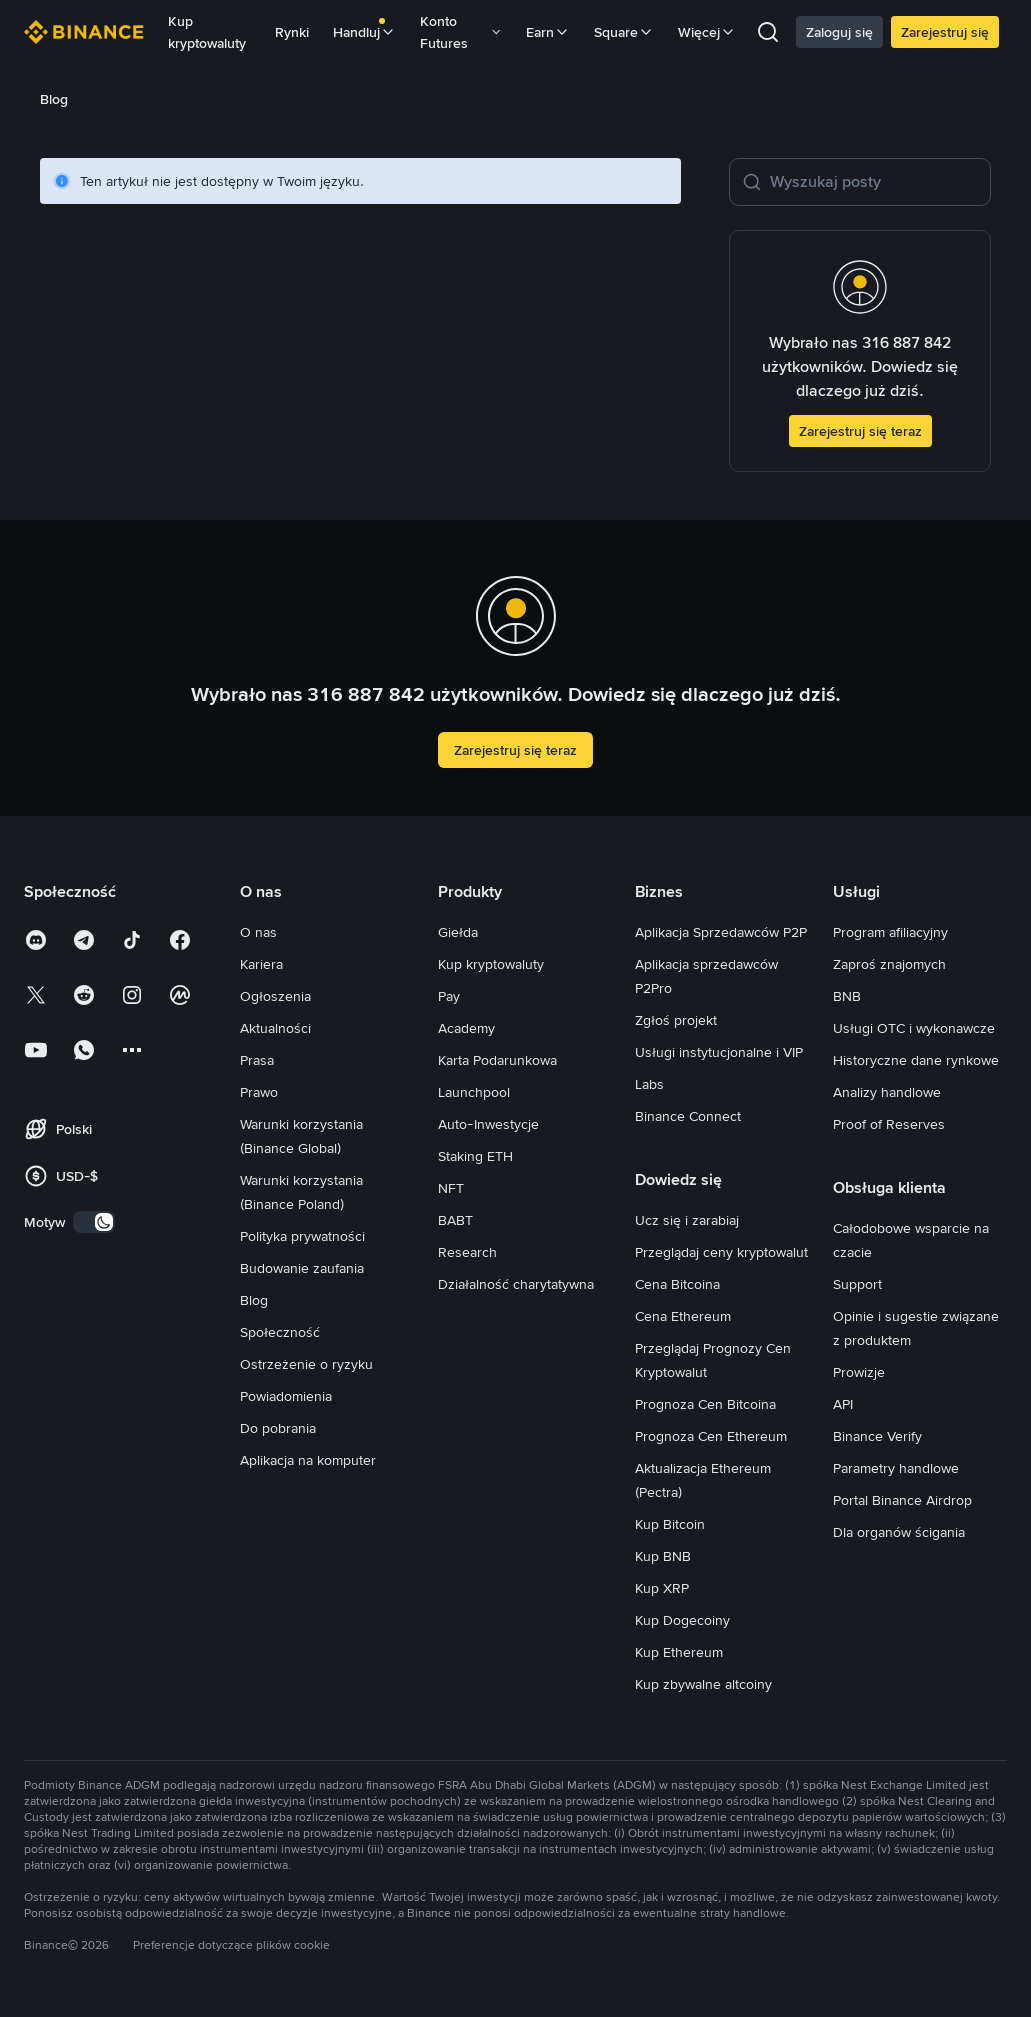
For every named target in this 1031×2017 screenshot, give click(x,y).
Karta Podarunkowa (497, 1060)
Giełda (458, 932)
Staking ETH (475, 1156)
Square (624, 32)
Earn (548, 32)
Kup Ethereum (679, 1652)
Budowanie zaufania (302, 1268)
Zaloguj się (839, 32)
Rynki (292, 32)
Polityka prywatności (302, 1236)
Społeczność (280, 1332)
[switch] (94, 1222)
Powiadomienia (286, 1396)
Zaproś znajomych (889, 964)
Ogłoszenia (275, 996)
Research (467, 1252)
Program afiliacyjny (890, 932)
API (843, 1404)
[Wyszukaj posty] (874, 182)
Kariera (261, 964)
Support (857, 1284)
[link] (69, 99)
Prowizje (859, 1372)
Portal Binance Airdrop (902, 1500)
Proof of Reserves (889, 1124)
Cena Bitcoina (677, 1284)
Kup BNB (663, 1556)
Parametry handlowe (896, 1468)
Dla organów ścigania (899, 1532)
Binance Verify (877, 1436)
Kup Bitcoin (670, 1524)
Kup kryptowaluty (207, 32)
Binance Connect (688, 1116)
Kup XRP (662, 1588)
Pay (449, 996)
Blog (254, 1300)
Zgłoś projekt (676, 1020)
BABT (455, 1220)
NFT (451, 1188)
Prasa (257, 1060)
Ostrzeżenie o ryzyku (306, 1364)
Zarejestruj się (945, 32)
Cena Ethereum (683, 1316)
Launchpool (474, 1092)
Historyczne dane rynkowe (916, 1060)
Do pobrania (278, 1428)
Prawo (259, 1092)
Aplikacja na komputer (308, 1460)
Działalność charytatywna (516, 1284)
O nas (258, 932)
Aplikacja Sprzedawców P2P (721, 932)
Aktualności (275, 1028)
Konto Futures (461, 32)
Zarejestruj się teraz (860, 431)
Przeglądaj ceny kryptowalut (721, 1252)
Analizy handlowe (887, 1092)
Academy (466, 1028)
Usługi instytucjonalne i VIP (719, 1052)
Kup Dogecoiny (682, 1620)
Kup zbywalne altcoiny (703, 1684)
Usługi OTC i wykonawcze (914, 1028)
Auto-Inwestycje (488, 1124)
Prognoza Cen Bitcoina (705, 1404)
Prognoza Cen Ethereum (711, 1436)
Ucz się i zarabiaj (687, 1220)
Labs (649, 1084)
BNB (847, 996)
